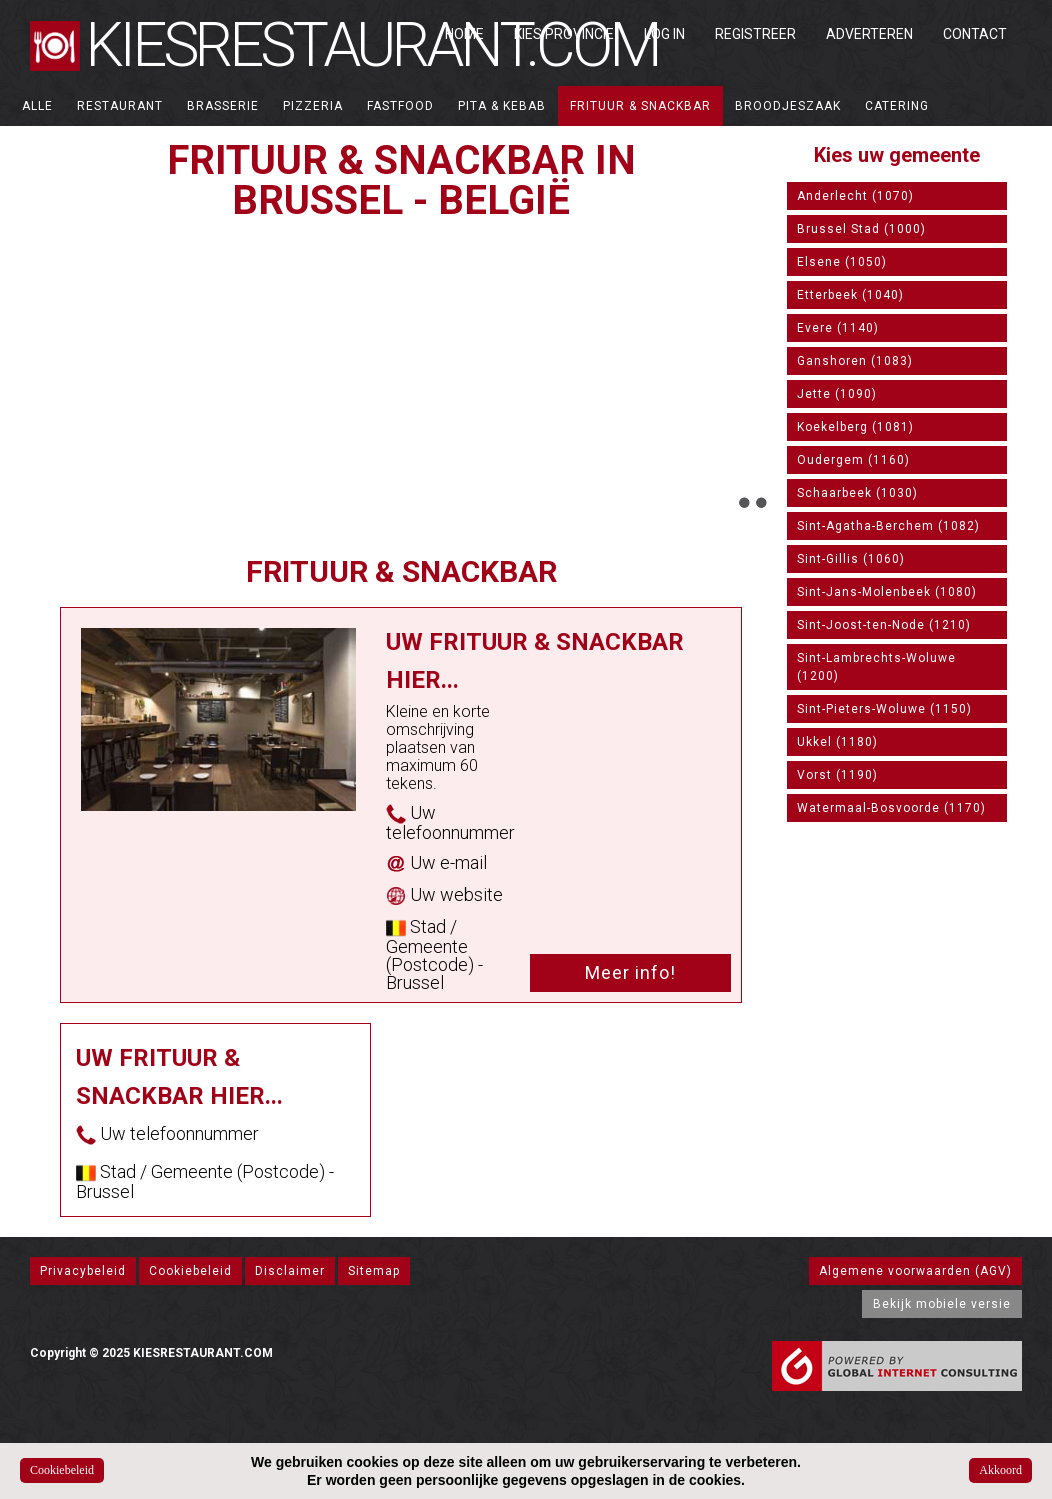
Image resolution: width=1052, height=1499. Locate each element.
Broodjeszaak (788, 106)
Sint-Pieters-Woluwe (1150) (884, 709)
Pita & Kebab (502, 106)
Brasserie (223, 106)
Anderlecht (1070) (855, 196)
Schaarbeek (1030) (857, 493)
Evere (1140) (838, 328)
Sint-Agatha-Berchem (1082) (888, 526)
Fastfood (400, 106)
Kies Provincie (564, 34)
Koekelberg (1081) (855, 427)
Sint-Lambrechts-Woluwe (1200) (876, 667)
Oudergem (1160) (853, 460)
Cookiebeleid (190, 1271)
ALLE (37, 106)
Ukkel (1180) (837, 742)
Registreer (755, 34)
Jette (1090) (837, 394)
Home (464, 34)
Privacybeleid (83, 1271)
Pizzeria (313, 106)
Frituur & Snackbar (640, 106)
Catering (897, 106)
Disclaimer (290, 1271)
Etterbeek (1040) (850, 295)
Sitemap (374, 1271)
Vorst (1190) (837, 775)
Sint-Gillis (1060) (851, 559)
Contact (975, 34)
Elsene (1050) (842, 262)
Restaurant (120, 106)
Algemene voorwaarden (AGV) (915, 1271)
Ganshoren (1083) (855, 361)
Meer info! (630, 972)
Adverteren (869, 34)
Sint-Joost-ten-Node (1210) (884, 625)
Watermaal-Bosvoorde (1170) (891, 808)
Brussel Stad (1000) (861, 229)
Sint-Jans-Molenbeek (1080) (887, 592)
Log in (664, 34)
